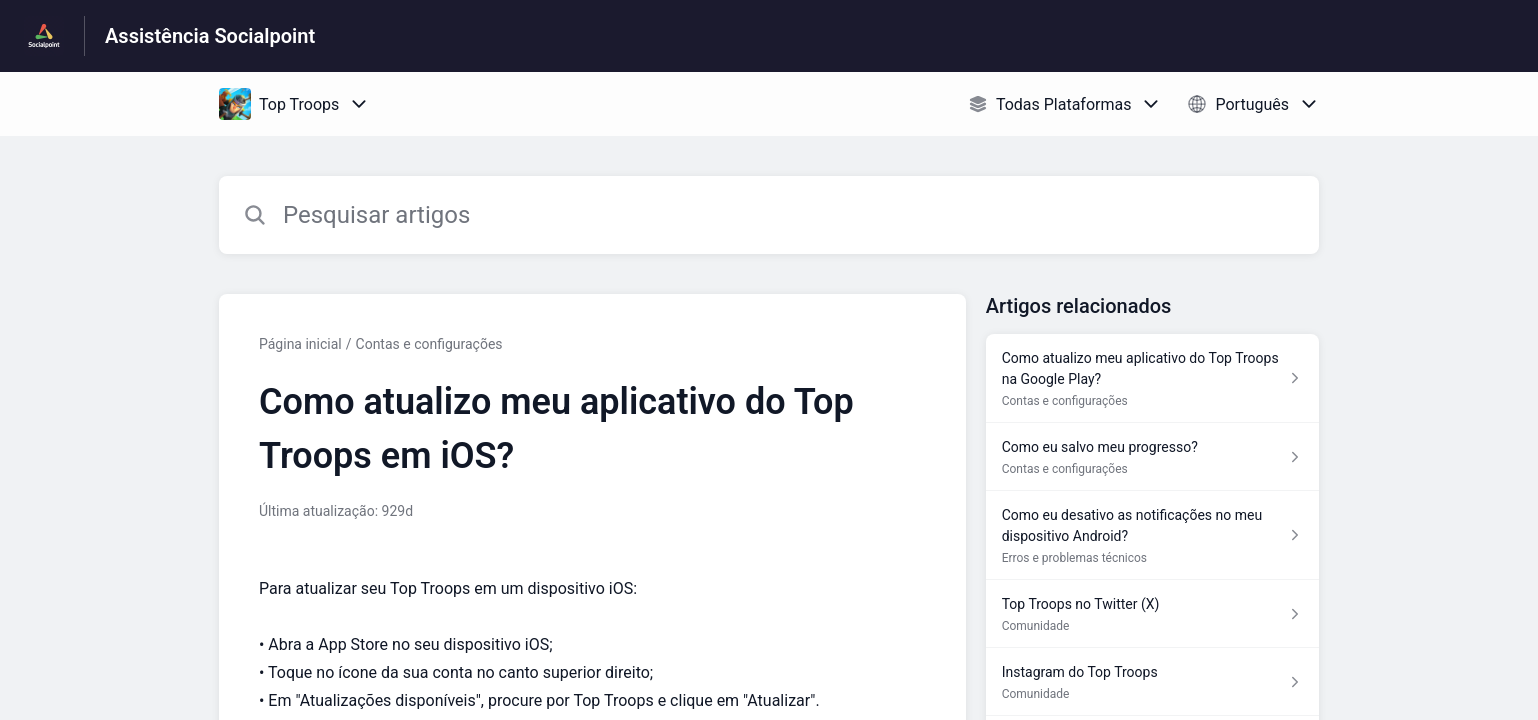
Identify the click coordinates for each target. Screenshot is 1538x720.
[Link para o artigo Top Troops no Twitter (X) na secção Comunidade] (1152, 614)
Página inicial (300, 344)
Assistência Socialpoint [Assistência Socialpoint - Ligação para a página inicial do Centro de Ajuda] (210, 36)
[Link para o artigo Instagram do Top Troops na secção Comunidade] (1152, 682)
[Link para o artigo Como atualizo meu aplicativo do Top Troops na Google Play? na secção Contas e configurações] (1152, 378)
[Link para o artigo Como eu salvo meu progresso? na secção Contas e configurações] (1152, 457)
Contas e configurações (429, 344)
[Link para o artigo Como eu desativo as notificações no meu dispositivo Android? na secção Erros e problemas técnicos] (1152, 535)
